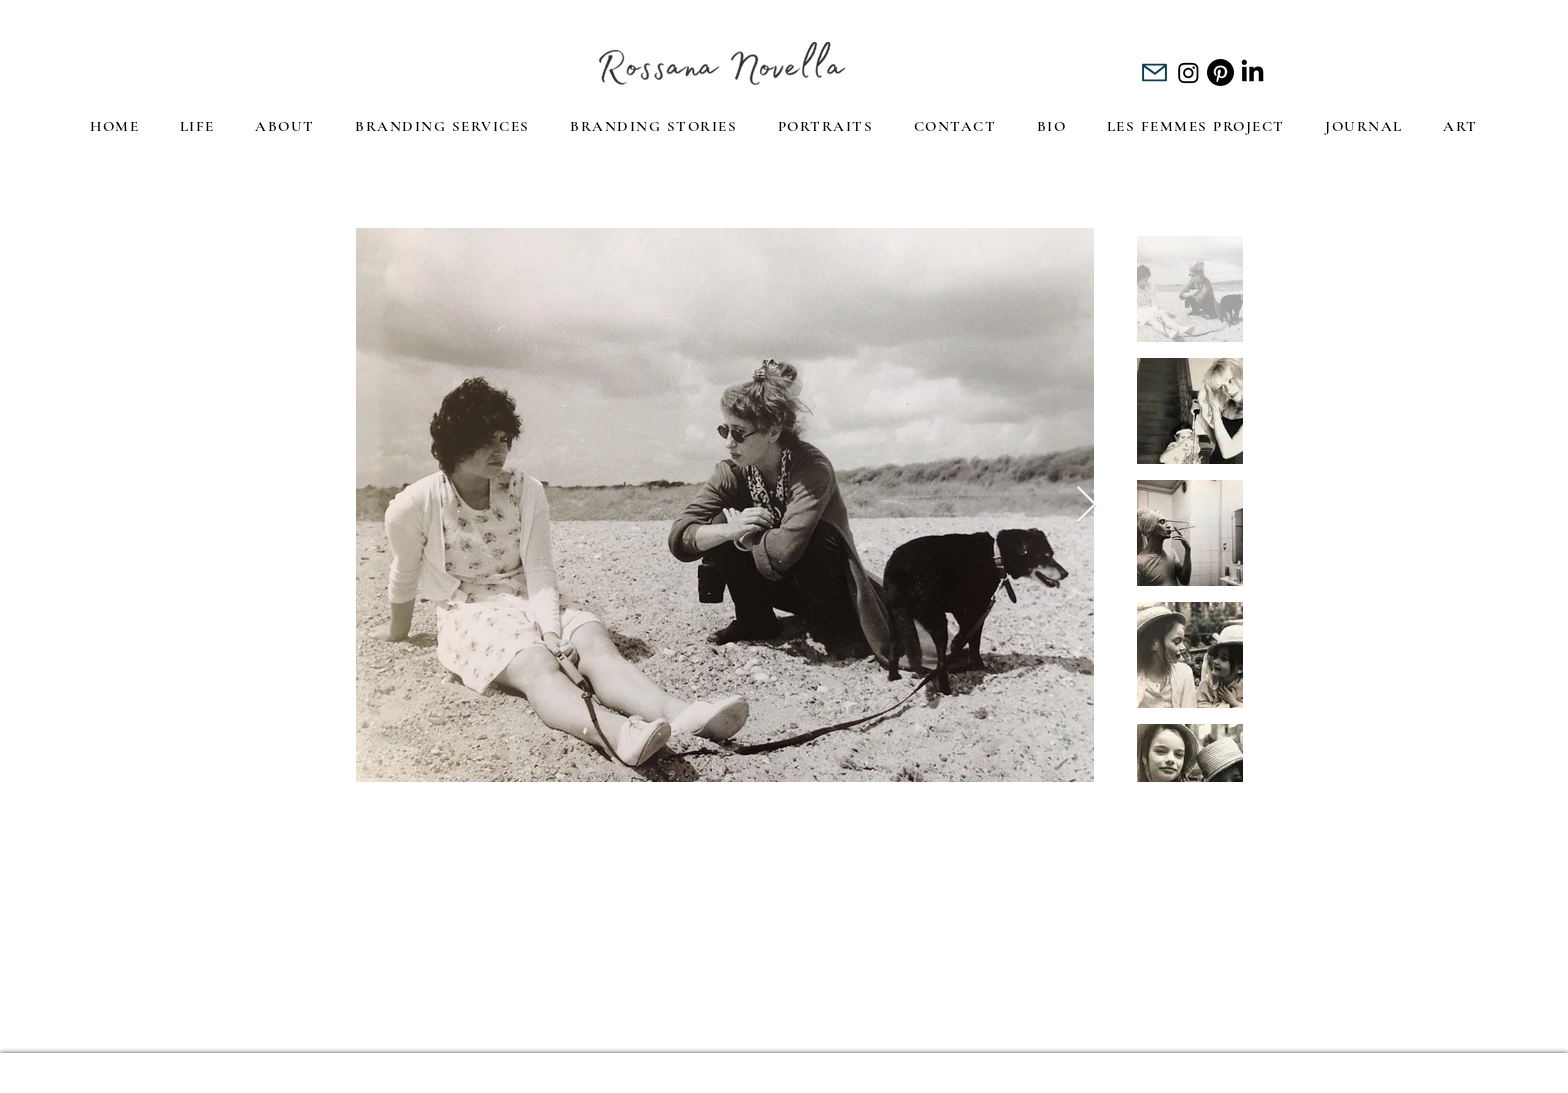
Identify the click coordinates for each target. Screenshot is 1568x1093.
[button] (285, 127)
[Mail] (1154, 72)
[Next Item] (1086, 505)
